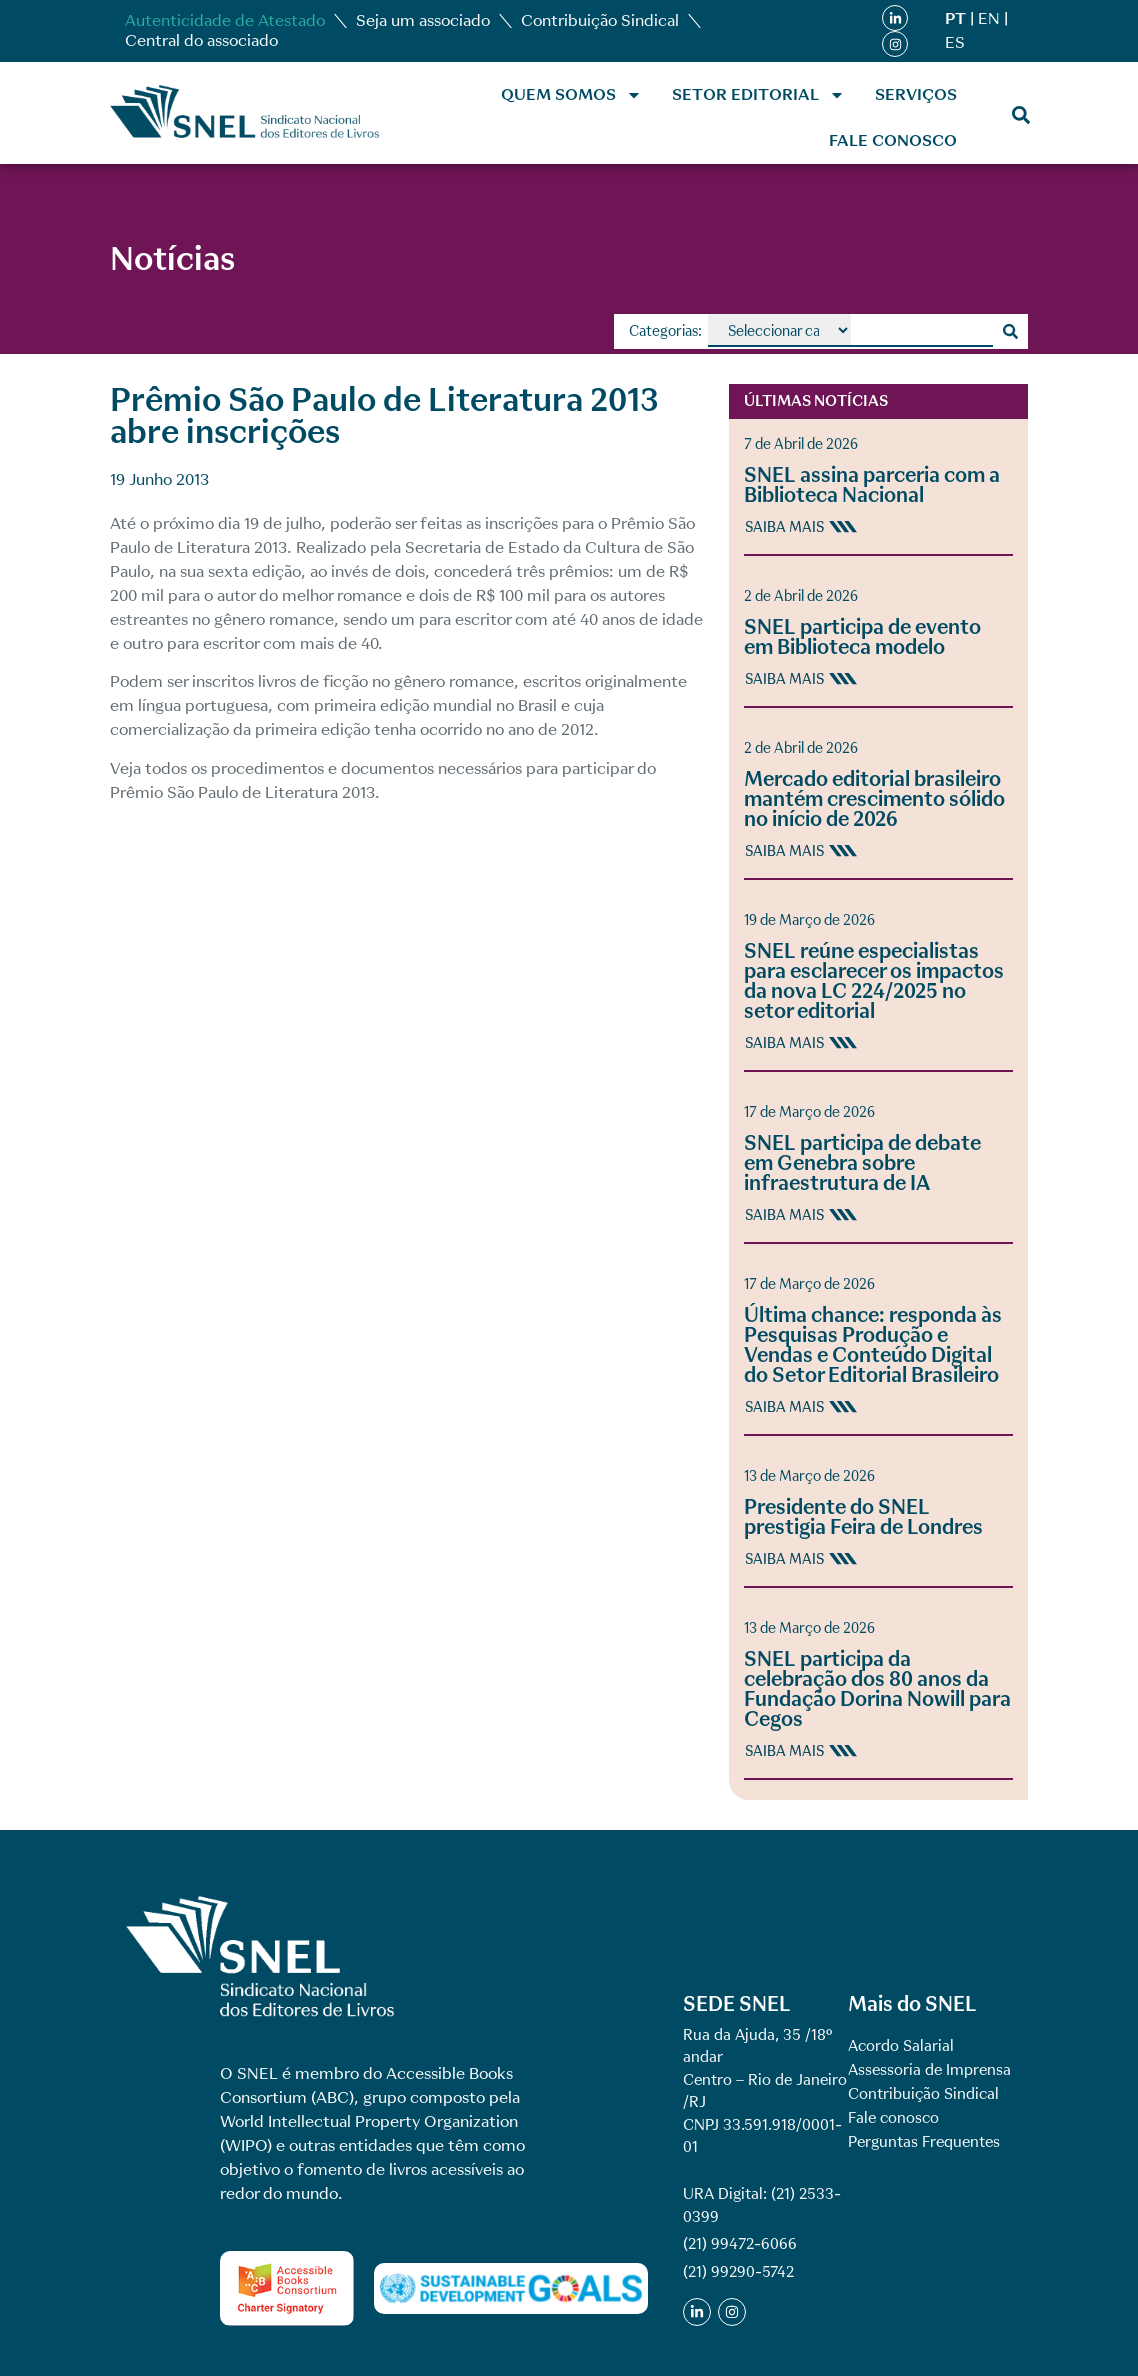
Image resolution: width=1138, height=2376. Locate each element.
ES (955, 42)
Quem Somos (571, 95)
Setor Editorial (758, 95)
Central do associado (201, 40)
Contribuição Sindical (600, 20)
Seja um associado (423, 20)
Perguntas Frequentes (924, 2142)
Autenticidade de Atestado (225, 20)
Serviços (916, 94)
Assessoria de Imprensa (929, 2070)
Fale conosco (893, 140)
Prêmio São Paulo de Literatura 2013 (242, 792)
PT (955, 18)
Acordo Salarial (901, 2046)
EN (989, 18)
